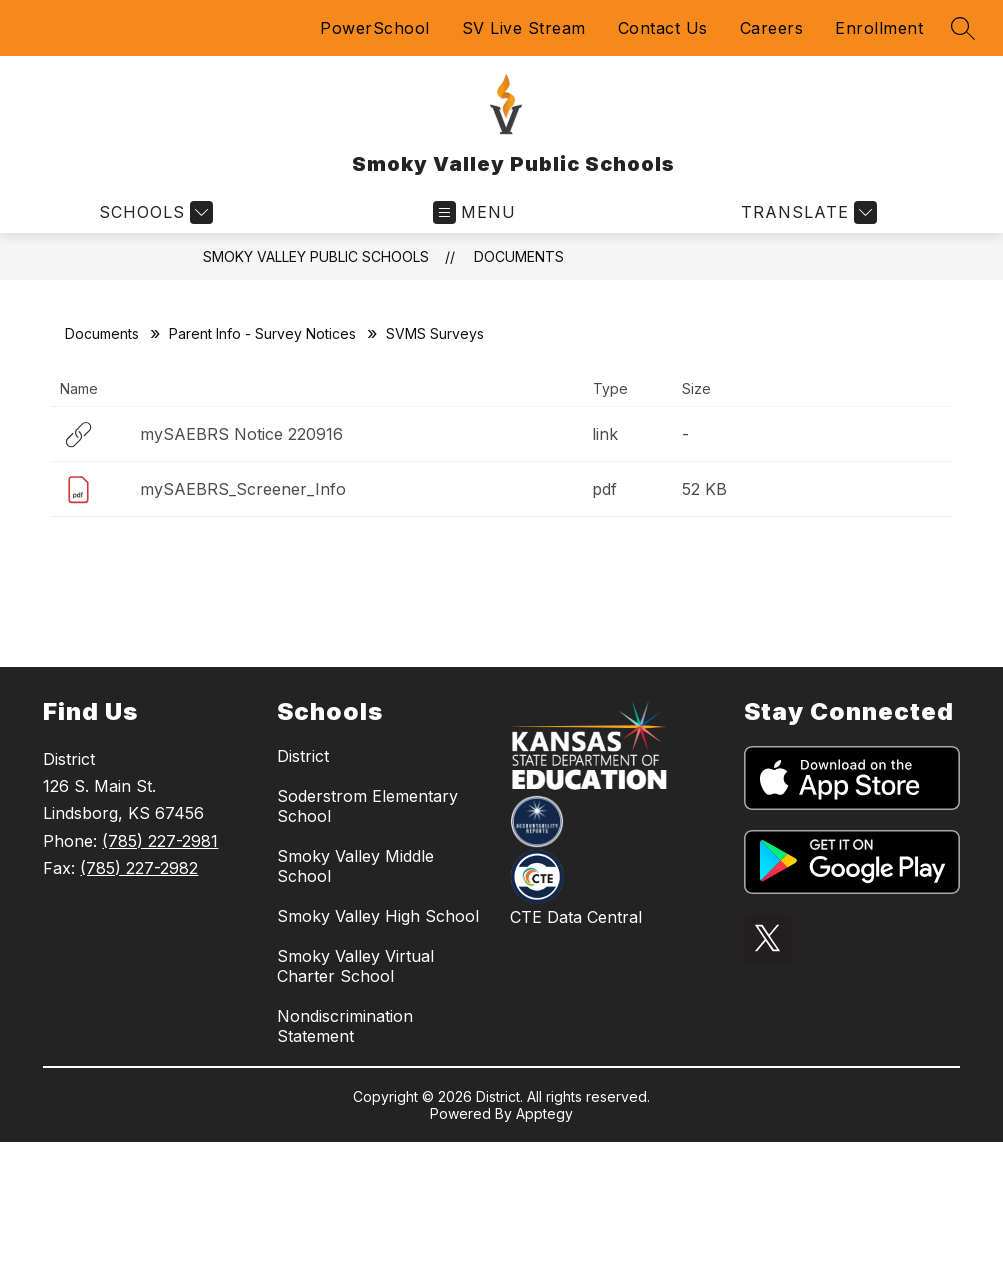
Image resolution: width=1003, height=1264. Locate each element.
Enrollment (879, 28)
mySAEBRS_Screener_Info (243, 489)
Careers (772, 28)
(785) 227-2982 (139, 868)
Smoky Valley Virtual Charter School (355, 966)
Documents (519, 256)
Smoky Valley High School (378, 916)
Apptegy (544, 1113)
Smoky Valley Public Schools (316, 256)
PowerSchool (375, 28)
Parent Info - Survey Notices (262, 333)
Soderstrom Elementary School (367, 806)
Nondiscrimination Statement (345, 1026)
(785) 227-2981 (160, 841)
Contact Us (663, 28)
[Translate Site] (806, 212)
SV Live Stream (524, 28)
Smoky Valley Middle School (355, 866)
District (303, 756)
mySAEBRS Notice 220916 (241, 434)
